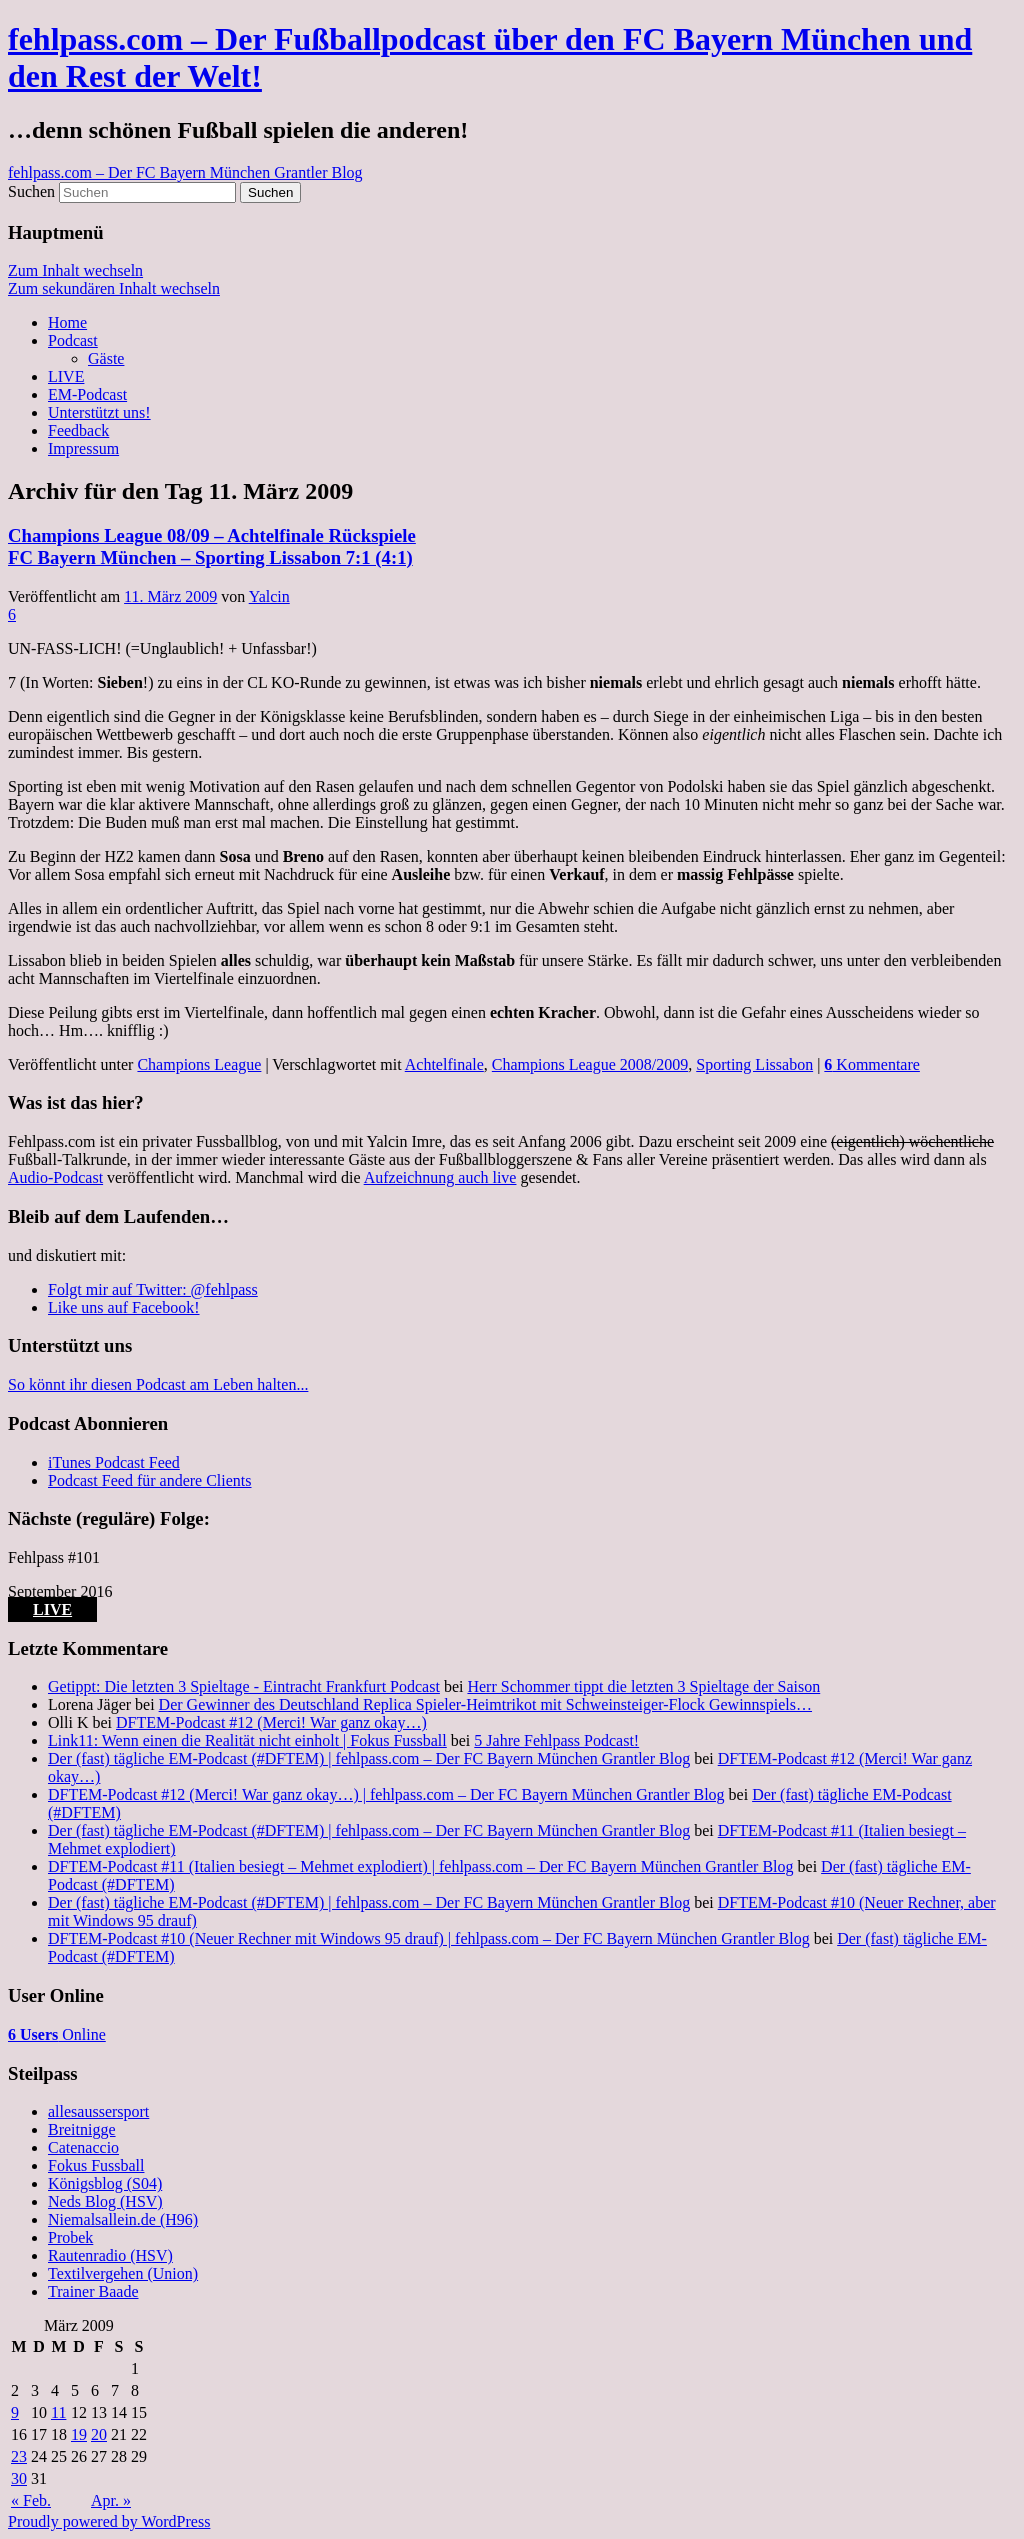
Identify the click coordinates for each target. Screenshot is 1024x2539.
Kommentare (872, 1064)
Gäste (106, 358)
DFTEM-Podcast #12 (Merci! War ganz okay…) (271, 1722)
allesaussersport (98, 2111)
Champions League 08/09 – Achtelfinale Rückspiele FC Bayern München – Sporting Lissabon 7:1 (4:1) (212, 546)
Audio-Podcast (55, 1177)
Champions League (199, 1064)
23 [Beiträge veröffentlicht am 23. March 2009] (19, 2456)
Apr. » (111, 2500)
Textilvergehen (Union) (123, 2273)
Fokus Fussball (96, 2165)
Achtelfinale (444, 1064)
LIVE (66, 376)
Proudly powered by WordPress (109, 2521)
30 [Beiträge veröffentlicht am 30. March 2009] (19, 2478)
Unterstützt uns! (99, 412)
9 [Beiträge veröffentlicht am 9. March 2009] (15, 2412)
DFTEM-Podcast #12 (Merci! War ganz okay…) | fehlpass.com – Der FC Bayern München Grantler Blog (386, 1794)
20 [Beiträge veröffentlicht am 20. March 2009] (99, 2434)
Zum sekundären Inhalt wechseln (114, 288)
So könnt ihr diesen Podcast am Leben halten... (158, 1384)
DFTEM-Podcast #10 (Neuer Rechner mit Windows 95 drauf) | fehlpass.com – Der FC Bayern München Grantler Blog (429, 1938)
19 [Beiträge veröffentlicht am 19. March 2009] (79, 2434)
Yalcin (269, 596)
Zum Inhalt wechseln (75, 270)
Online (57, 2034)
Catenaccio (83, 2147)
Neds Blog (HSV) (105, 2201)
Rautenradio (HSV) (110, 2255)
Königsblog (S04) (105, 2183)
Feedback (78, 430)
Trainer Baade (93, 2291)
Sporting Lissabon (754, 1064)
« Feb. (31, 2500)
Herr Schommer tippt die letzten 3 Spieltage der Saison (643, 1686)
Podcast (73, 340)
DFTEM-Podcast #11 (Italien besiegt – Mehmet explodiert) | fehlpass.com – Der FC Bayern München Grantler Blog (421, 1866)
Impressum (83, 448)
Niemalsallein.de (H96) (123, 2219)
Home (67, 322)
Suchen (31, 191)
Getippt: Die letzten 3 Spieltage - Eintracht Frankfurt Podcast (244, 1686)
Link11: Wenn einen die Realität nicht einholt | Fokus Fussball (247, 1740)
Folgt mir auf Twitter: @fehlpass (153, 1289)
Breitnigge (82, 2129)
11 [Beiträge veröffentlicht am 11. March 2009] (58, 2412)
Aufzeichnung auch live (440, 1177)
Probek (70, 2237)
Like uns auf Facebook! (124, 1307)
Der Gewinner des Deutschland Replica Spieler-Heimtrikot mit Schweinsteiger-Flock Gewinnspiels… (485, 1704)
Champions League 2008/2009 (590, 1064)
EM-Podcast (87, 394)
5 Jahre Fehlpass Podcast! (556, 1740)
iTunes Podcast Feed (114, 1462)
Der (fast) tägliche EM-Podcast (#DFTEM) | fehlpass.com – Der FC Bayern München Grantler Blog (369, 1758)
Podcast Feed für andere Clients (150, 1480)
